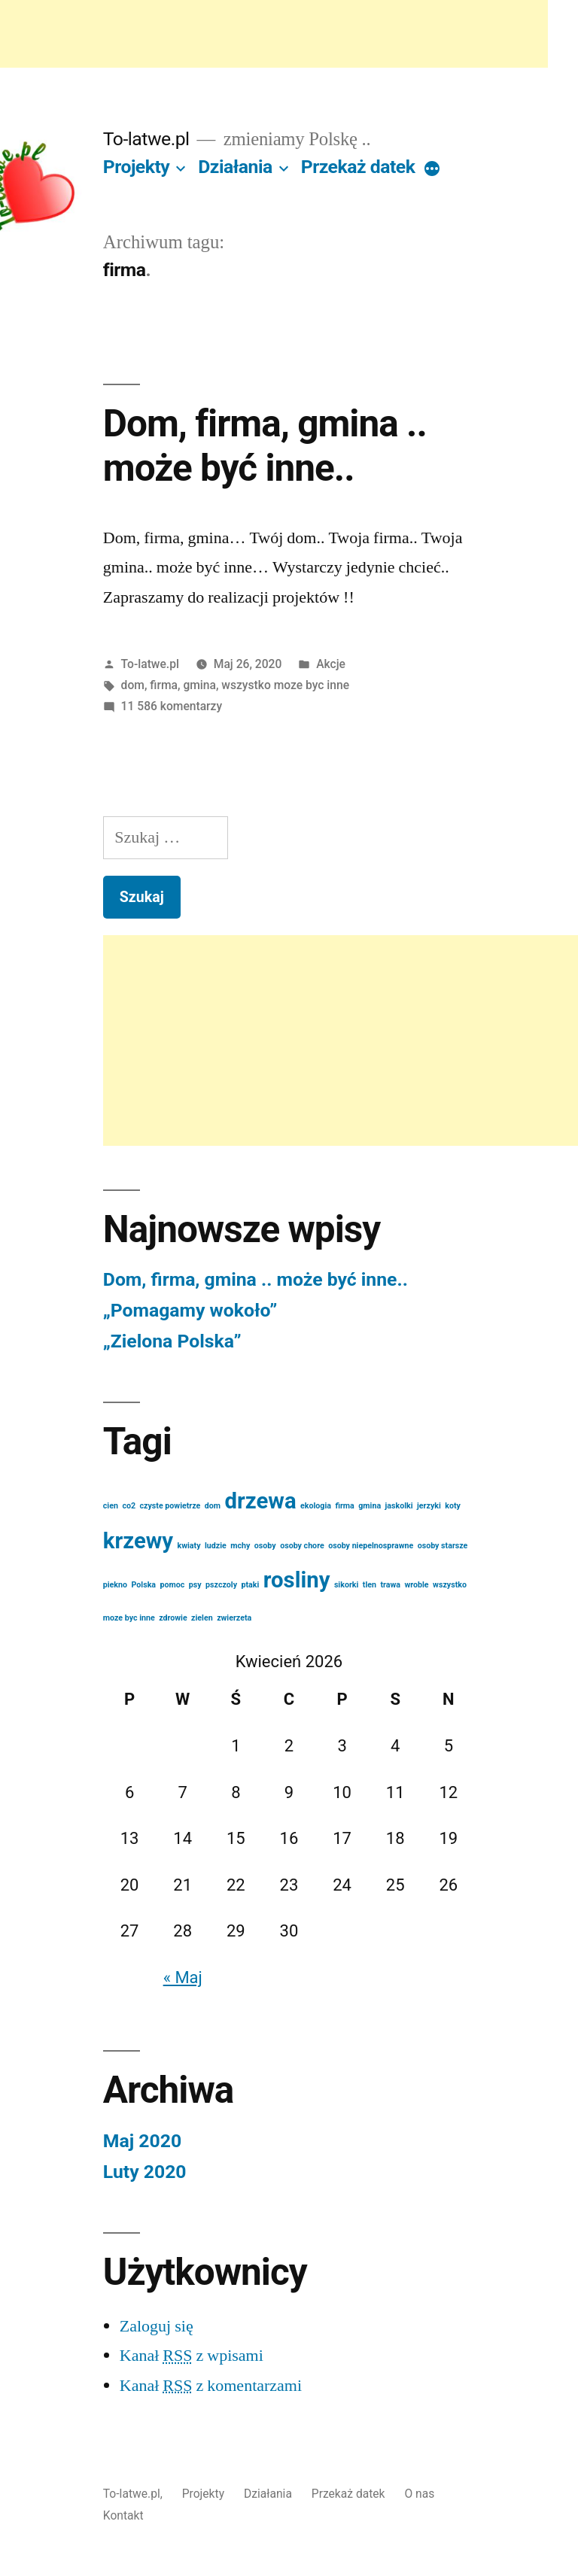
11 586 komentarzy (172, 706)
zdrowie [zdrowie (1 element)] (173, 1618)
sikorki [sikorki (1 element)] (346, 1585)
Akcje (330, 664)
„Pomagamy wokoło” (190, 1310)
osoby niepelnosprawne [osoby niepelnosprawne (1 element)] (370, 1546)
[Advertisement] (274, 34)
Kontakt (123, 2515)
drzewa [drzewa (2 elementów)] (261, 1501)
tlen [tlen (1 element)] (369, 1585)
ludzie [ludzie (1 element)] (216, 1546)
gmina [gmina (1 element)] (369, 1506)
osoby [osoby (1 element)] (265, 1546)
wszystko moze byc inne (285, 685)
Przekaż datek (358, 167)
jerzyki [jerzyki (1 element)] (429, 1506)
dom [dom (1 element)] (213, 1506)
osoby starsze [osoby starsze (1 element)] (443, 1546)
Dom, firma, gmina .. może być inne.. (265, 446)
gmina (199, 685)
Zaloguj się (156, 2326)
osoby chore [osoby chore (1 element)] (302, 1546)
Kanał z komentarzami (211, 2385)
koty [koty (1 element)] (453, 1506)
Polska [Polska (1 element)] (144, 1585)
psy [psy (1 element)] (195, 1585)
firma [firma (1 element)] (344, 1506)
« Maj (182, 1977)
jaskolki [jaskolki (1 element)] (399, 1506)
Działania (235, 167)
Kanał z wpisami (191, 2355)
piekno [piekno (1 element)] (115, 1585)
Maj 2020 (142, 2141)
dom (132, 685)
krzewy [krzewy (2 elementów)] (138, 1541)
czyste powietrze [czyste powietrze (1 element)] (170, 1506)
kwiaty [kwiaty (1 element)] (189, 1546)
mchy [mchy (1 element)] (240, 1546)
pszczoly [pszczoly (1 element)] (221, 1585)
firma (164, 685)
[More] (432, 170)
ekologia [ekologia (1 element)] (315, 1506)
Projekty (136, 167)
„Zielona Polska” (172, 1341)
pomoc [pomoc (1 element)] (172, 1585)
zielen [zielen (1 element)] (202, 1618)
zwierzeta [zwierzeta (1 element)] (234, 1618)
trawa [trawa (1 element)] (390, 1585)
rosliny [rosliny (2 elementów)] (296, 1580)
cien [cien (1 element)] (110, 1506)
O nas (419, 2493)
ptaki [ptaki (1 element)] (250, 1585)
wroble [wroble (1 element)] (416, 1585)
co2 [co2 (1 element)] (128, 1506)
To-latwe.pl (146, 139)
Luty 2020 (145, 2172)
